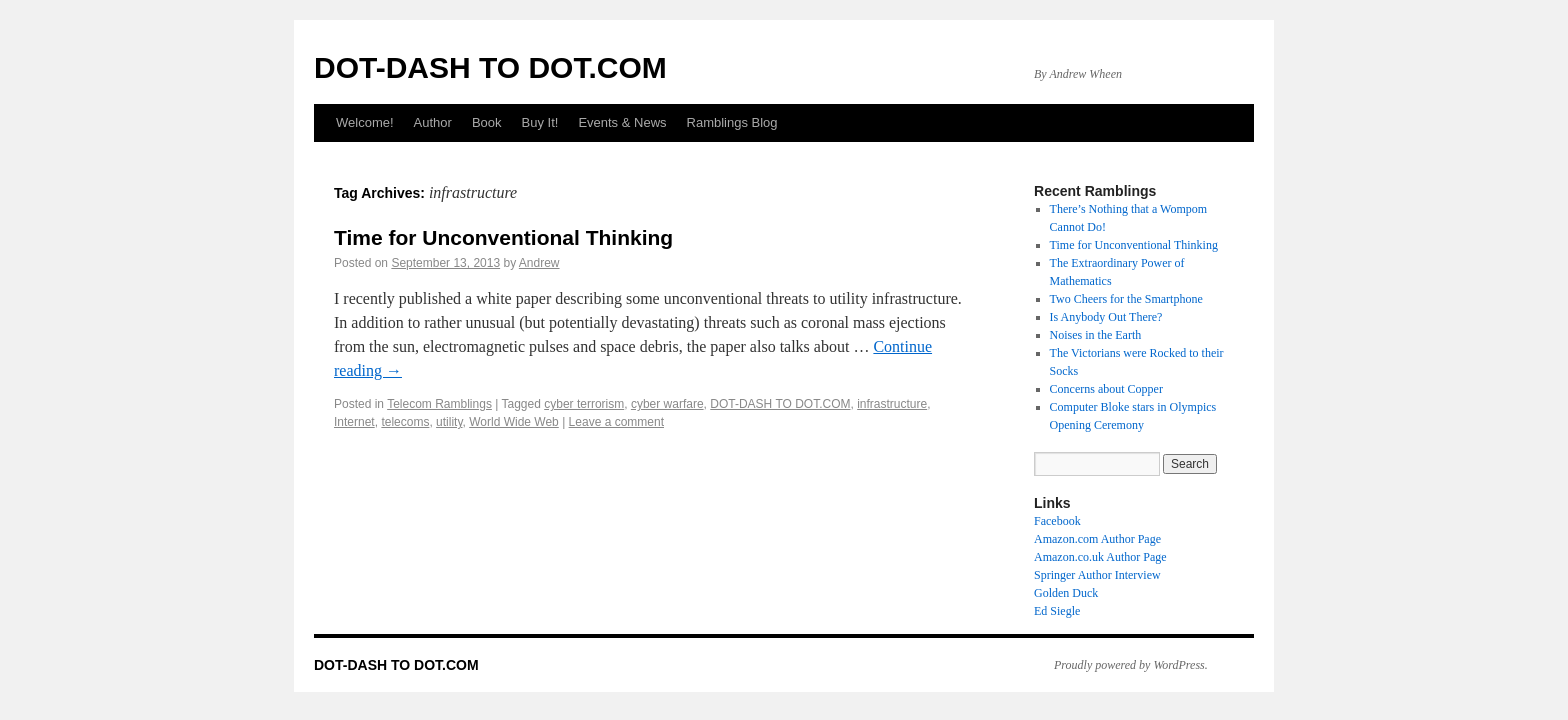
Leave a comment (616, 422)
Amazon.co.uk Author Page (1100, 557)
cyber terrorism (584, 404)
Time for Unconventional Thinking (503, 237)
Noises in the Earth (1096, 335)
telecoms (405, 422)
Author (433, 122)
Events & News (622, 122)
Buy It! (540, 122)
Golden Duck (1066, 593)
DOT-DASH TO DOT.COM (490, 67)
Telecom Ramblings (439, 404)
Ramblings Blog (732, 122)
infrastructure (892, 404)
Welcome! (365, 122)
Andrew (539, 263)
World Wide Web (514, 422)
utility (449, 422)
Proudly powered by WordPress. (1131, 665)
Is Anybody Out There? (1106, 317)
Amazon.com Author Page (1097, 539)
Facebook (1057, 521)
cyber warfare (667, 404)
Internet (354, 422)
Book (487, 122)
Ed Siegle (1057, 611)
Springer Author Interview (1097, 575)
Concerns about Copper (1106, 389)
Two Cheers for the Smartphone (1126, 299)
